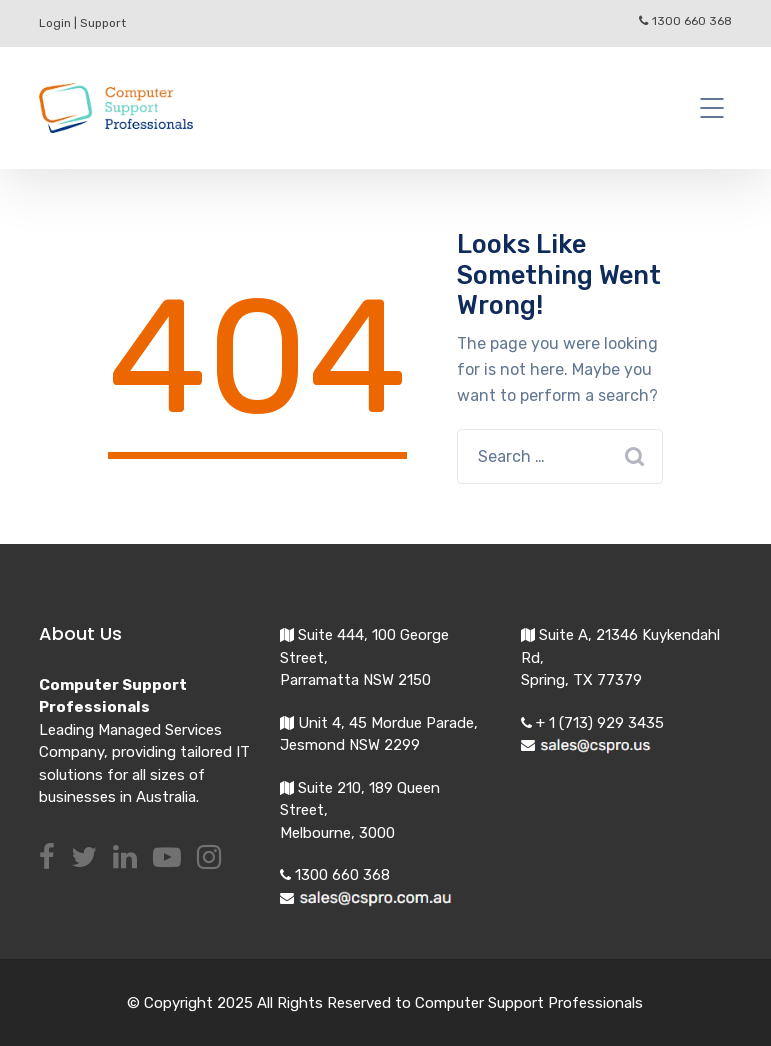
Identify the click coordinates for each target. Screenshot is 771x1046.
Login (55, 23)
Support (103, 23)
